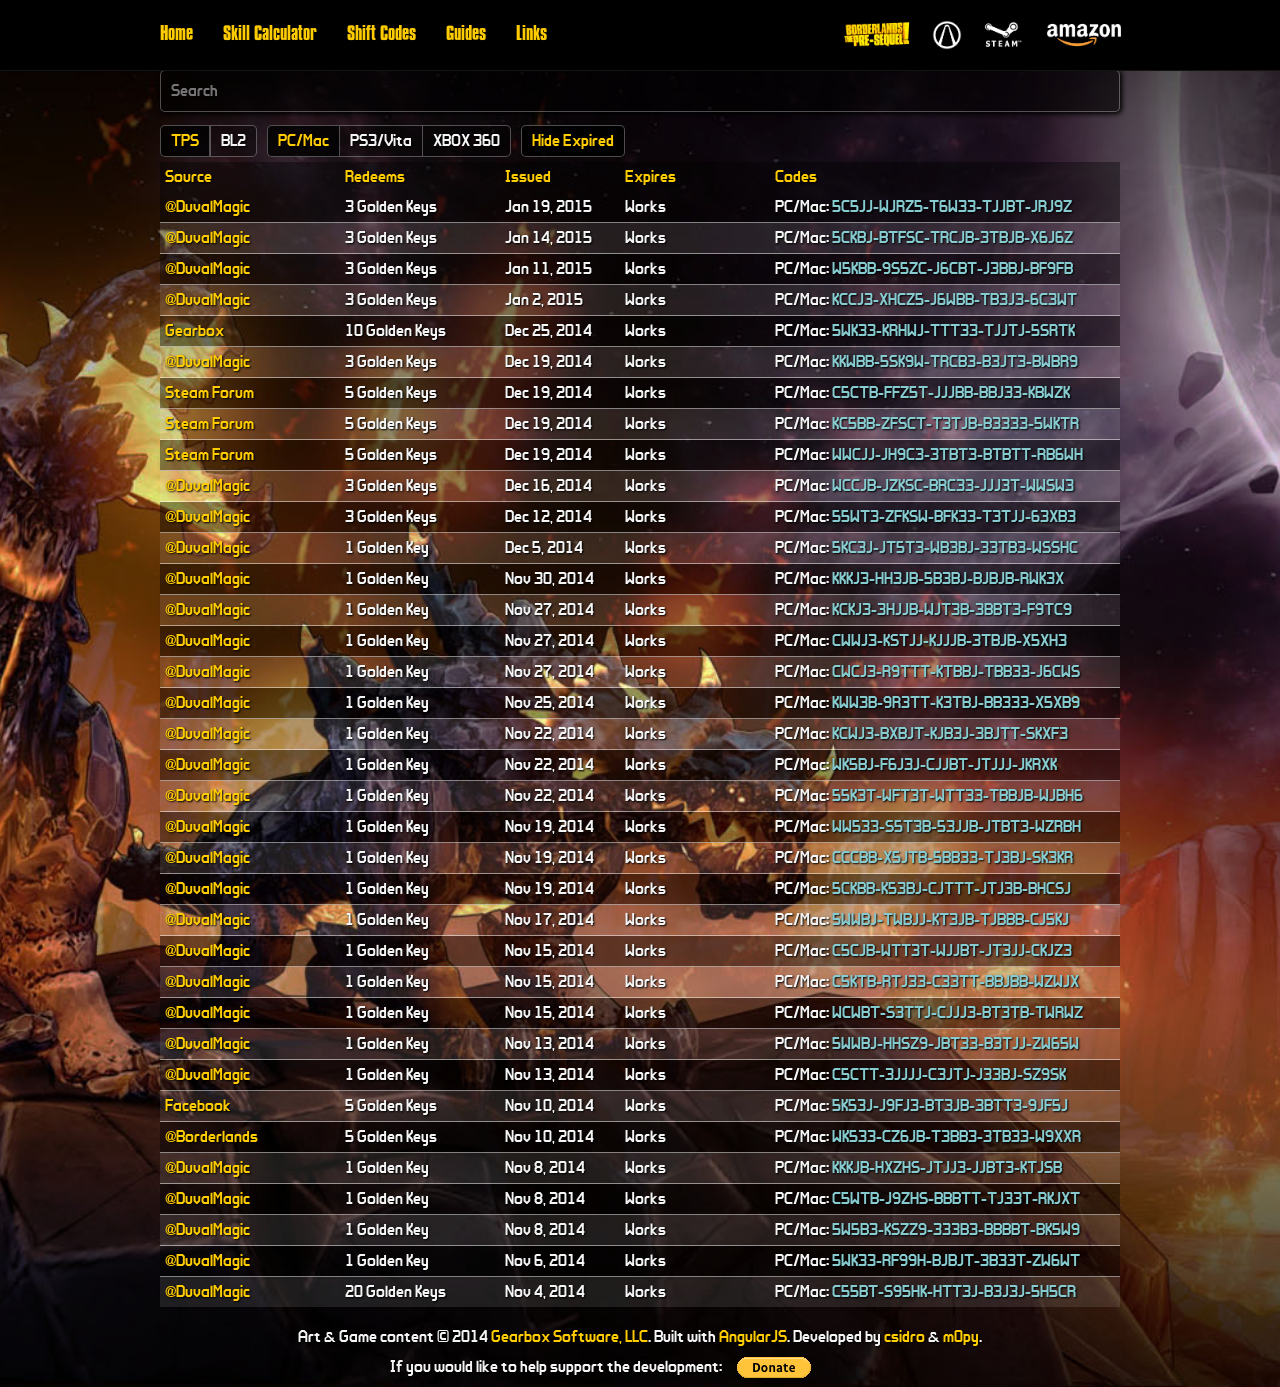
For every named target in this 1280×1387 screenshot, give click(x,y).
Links (531, 35)
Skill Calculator (270, 35)
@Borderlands (211, 1136)
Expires (650, 176)
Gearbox (194, 330)
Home (176, 35)
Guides (466, 35)
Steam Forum (209, 392)
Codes (796, 176)
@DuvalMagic (207, 206)
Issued (528, 176)
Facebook (198, 1105)
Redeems (375, 176)
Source (188, 176)
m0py (961, 1336)
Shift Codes (381, 35)
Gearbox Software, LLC (569, 1336)
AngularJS (753, 1336)
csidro (904, 1336)
